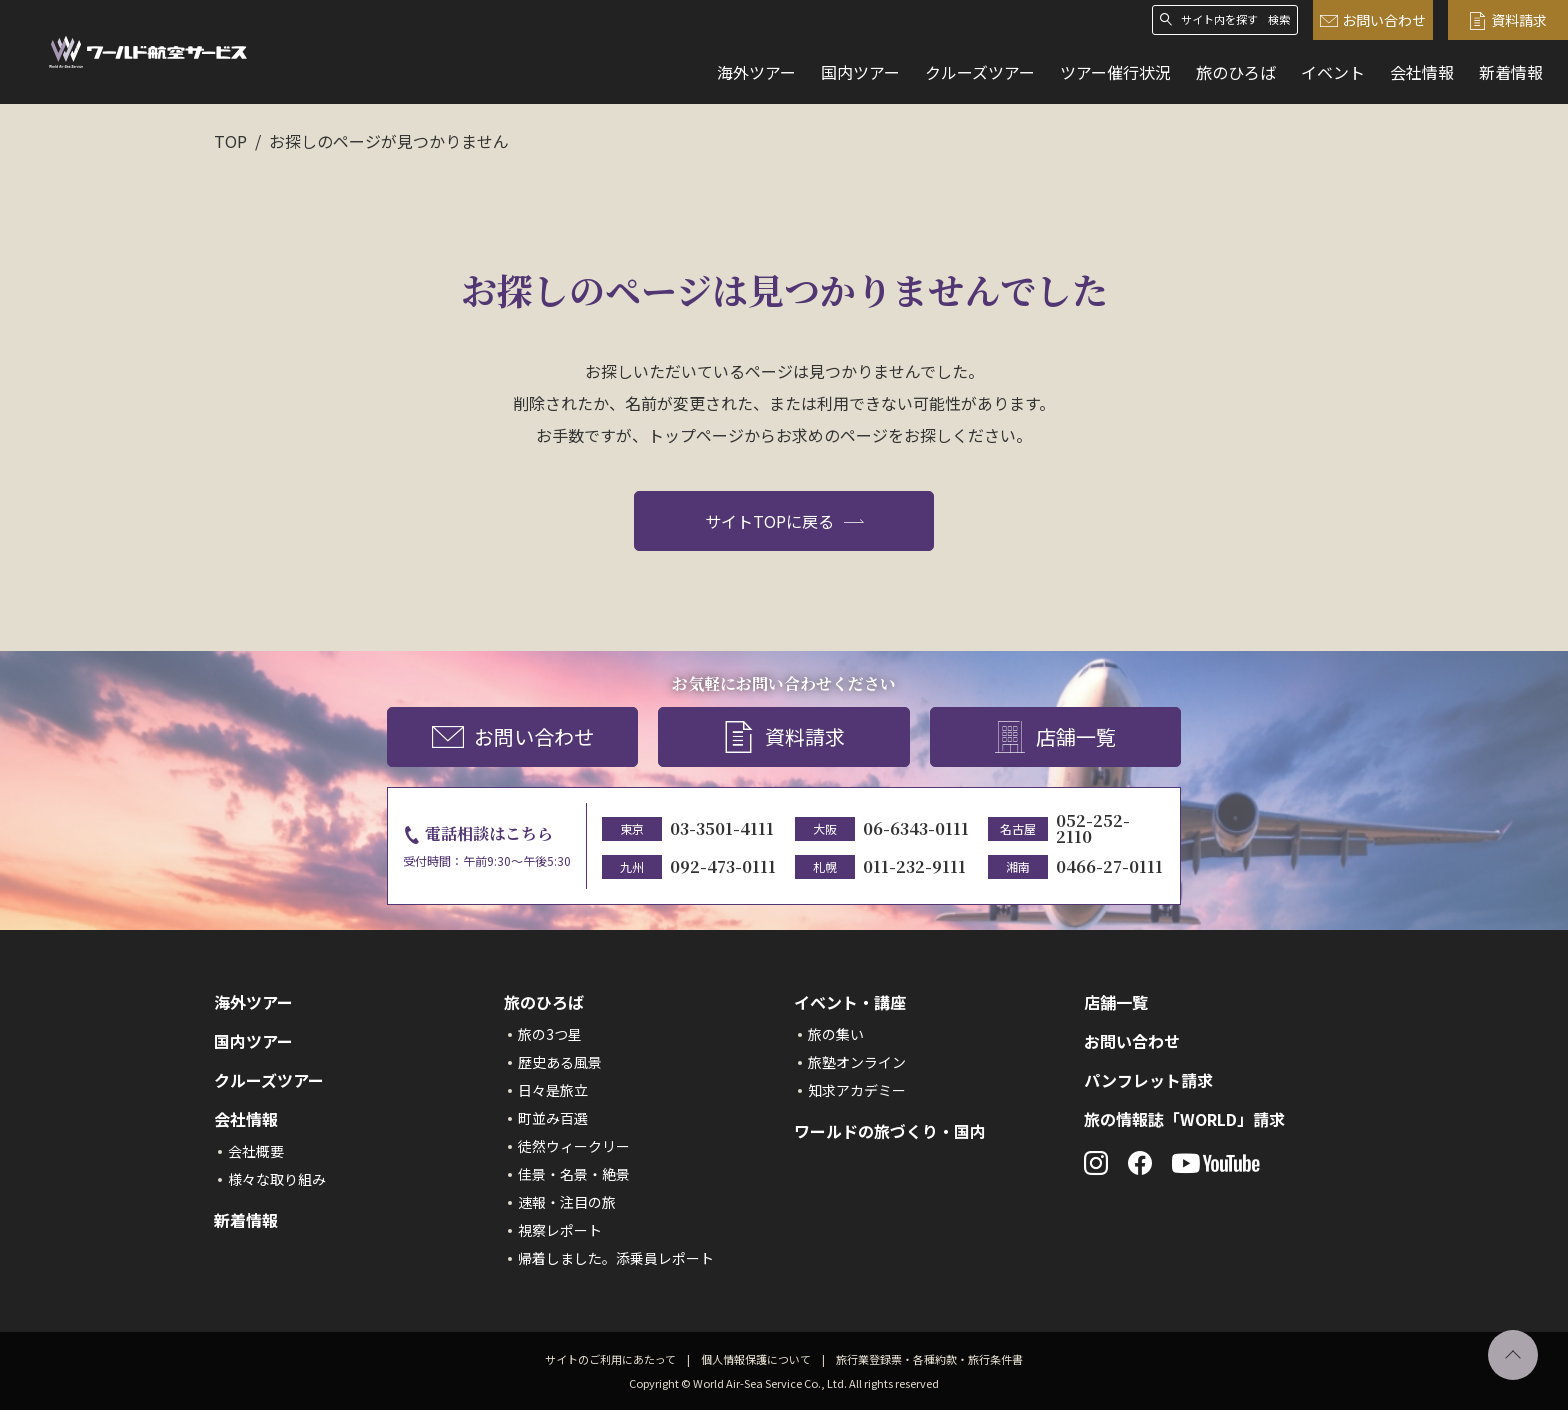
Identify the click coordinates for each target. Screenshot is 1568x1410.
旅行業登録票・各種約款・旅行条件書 (929, 1359)
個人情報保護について (756, 1359)
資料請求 (1508, 20)
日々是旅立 (553, 1090)
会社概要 (256, 1151)
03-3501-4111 (722, 828)
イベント (1333, 72)
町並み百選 (553, 1118)
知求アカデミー (857, 1090)
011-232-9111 (914, 866)
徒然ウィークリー (574, 1146)
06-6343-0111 (916, 828)
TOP (230, 141)
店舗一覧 (1055, 738)
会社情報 (1422, 72)
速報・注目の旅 (567, 1202)
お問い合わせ (1373, 20)
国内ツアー (860, 72)
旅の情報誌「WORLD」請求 (1184, 1119)
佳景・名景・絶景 (574, 1174)
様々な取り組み (277, 1179)
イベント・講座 (850, 1002)
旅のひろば (1236, 72)
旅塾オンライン (857, 1062)
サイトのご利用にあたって (610, 1359)
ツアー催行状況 (1115, 72)
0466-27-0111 (1109, 866)
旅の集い (836, 1034)
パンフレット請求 (1148, 1080)
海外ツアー (756, 72)
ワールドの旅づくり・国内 (890, 1131)
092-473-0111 (723, 866)
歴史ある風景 (560, 1062)
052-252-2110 (1093, 828)
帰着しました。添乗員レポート (616, 1258)
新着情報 (1511, 72)
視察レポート (560, 1230)
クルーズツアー (980, 72)
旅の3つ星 (550, 1034)
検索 (1279, 19)
